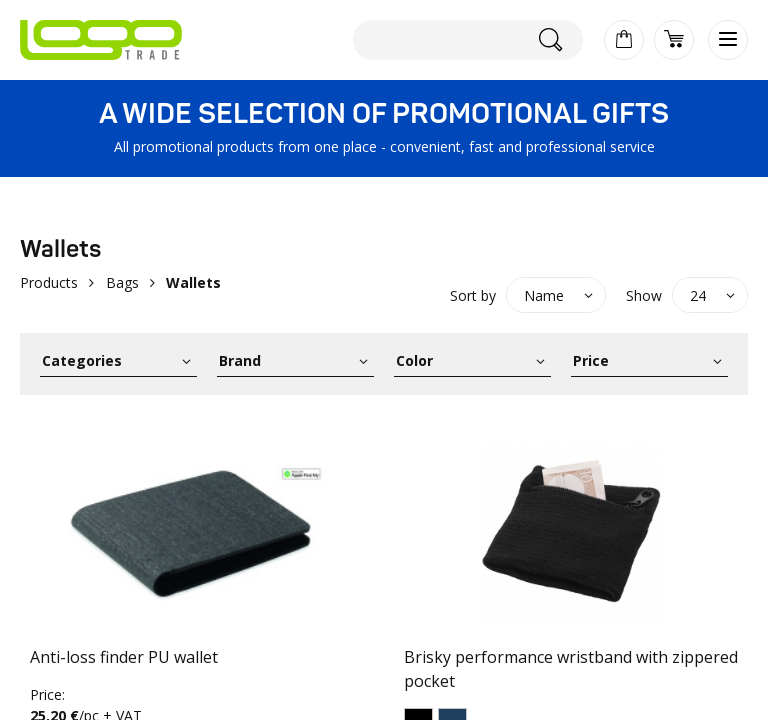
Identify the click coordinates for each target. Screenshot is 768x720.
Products (49, 282)
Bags (122, 282)
